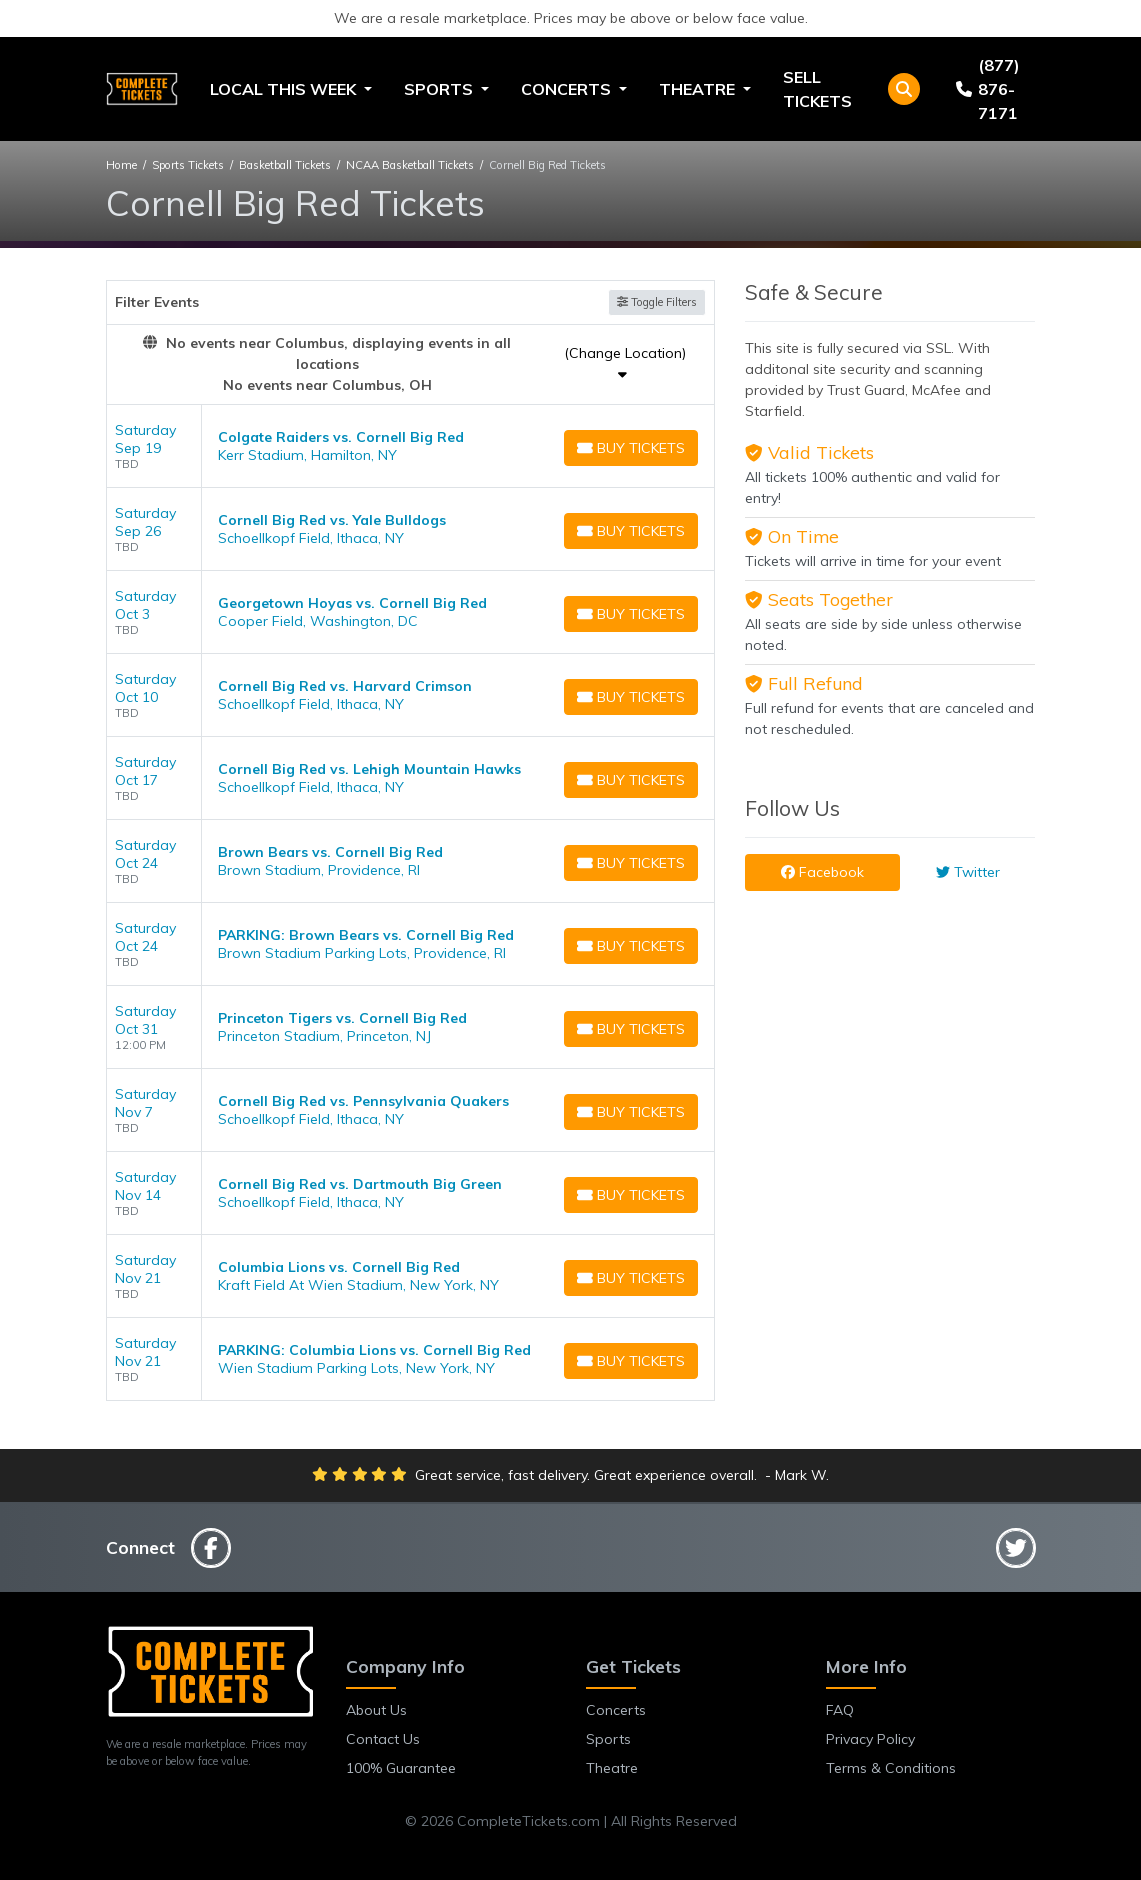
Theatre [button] (699, 89)
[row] (411, 446)
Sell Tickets (817, 89)
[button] (904, 89)
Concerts (616, 1710)
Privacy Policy (870, 1739)
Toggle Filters (657, 302)
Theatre (612, 1768)
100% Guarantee (401, 1768)
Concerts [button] (568, 89)
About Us (376, 1710)
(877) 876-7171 (987, 89)
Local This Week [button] (285, 89)
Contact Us (383, 1739)
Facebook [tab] (822, 872)
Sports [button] (440, 89)
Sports (608, 1739)
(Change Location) (625, 362)
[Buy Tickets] (631, 448)
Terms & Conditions (891, 1768)
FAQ (840, 1710)
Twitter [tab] (968, 872)
